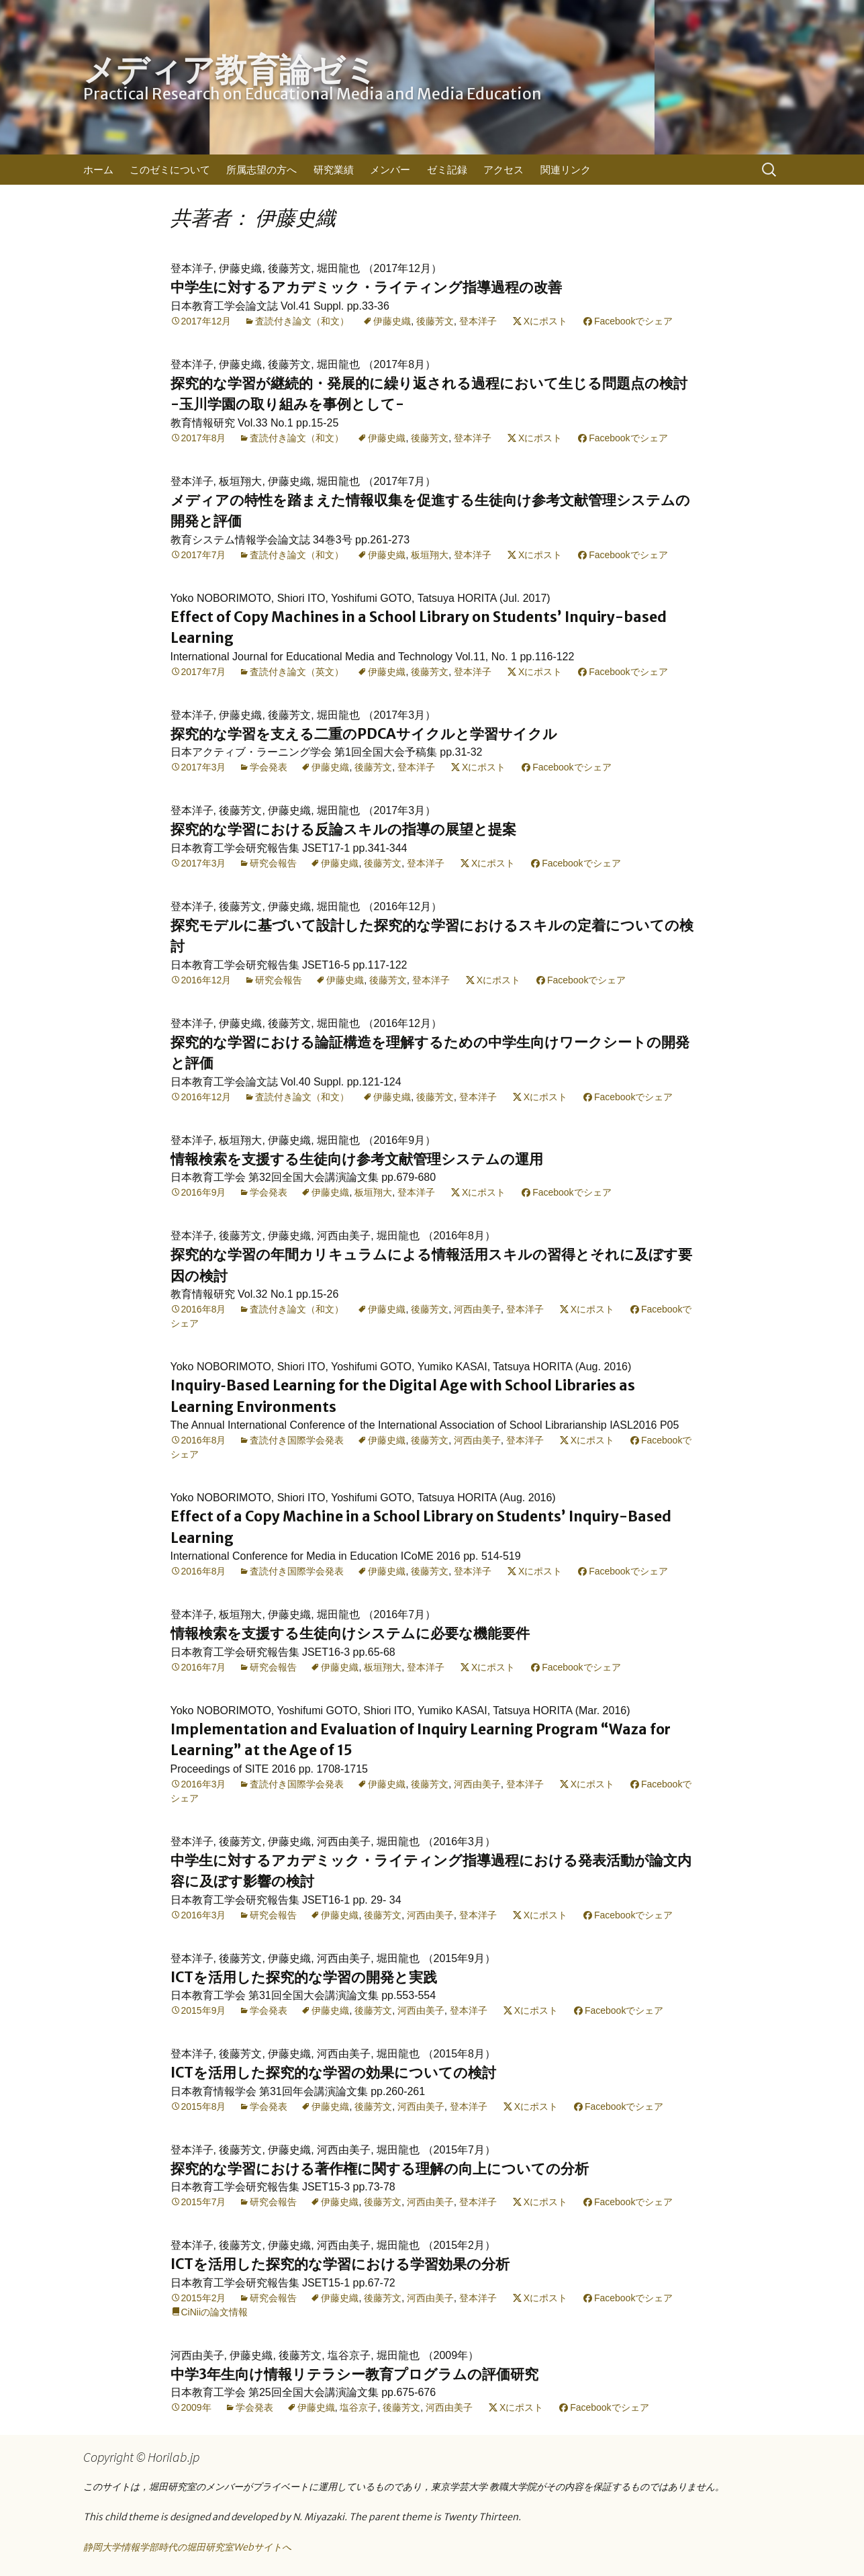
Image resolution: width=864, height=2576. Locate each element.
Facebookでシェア (633, 321)
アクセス (503, 169)
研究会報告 (273, 863)
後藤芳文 (435, 321)
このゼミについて (170, 169)
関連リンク (565, 169)
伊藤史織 (392, 321)
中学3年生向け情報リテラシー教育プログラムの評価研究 (354, 2374)
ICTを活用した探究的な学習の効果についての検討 (333, 2072)
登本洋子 (478, 321)
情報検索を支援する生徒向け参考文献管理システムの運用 (357, 1159)
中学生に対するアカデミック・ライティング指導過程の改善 (366, 287)
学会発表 (268, 767)
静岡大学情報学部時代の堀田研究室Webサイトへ (187, 2547)
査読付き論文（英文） (297, 671)
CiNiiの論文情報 (214, 2312)
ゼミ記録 (447, 169)
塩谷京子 (358, 2407)
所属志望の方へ (261, 169)
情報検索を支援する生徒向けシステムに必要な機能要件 (350, 1633)
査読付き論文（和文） (302, 321)
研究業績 (334, 169)
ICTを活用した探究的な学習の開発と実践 (304, 1977)
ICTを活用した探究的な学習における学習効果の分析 (340, 2264)
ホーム (98, 169)
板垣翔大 (429, 554)
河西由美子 (477, 1309)
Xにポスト (545, 321)
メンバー (390, 169)
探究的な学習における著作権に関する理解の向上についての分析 (380, 2169)
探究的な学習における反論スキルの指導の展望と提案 (343, 829)
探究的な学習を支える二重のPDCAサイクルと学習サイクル (364, 734)
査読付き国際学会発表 (297, 1440)
